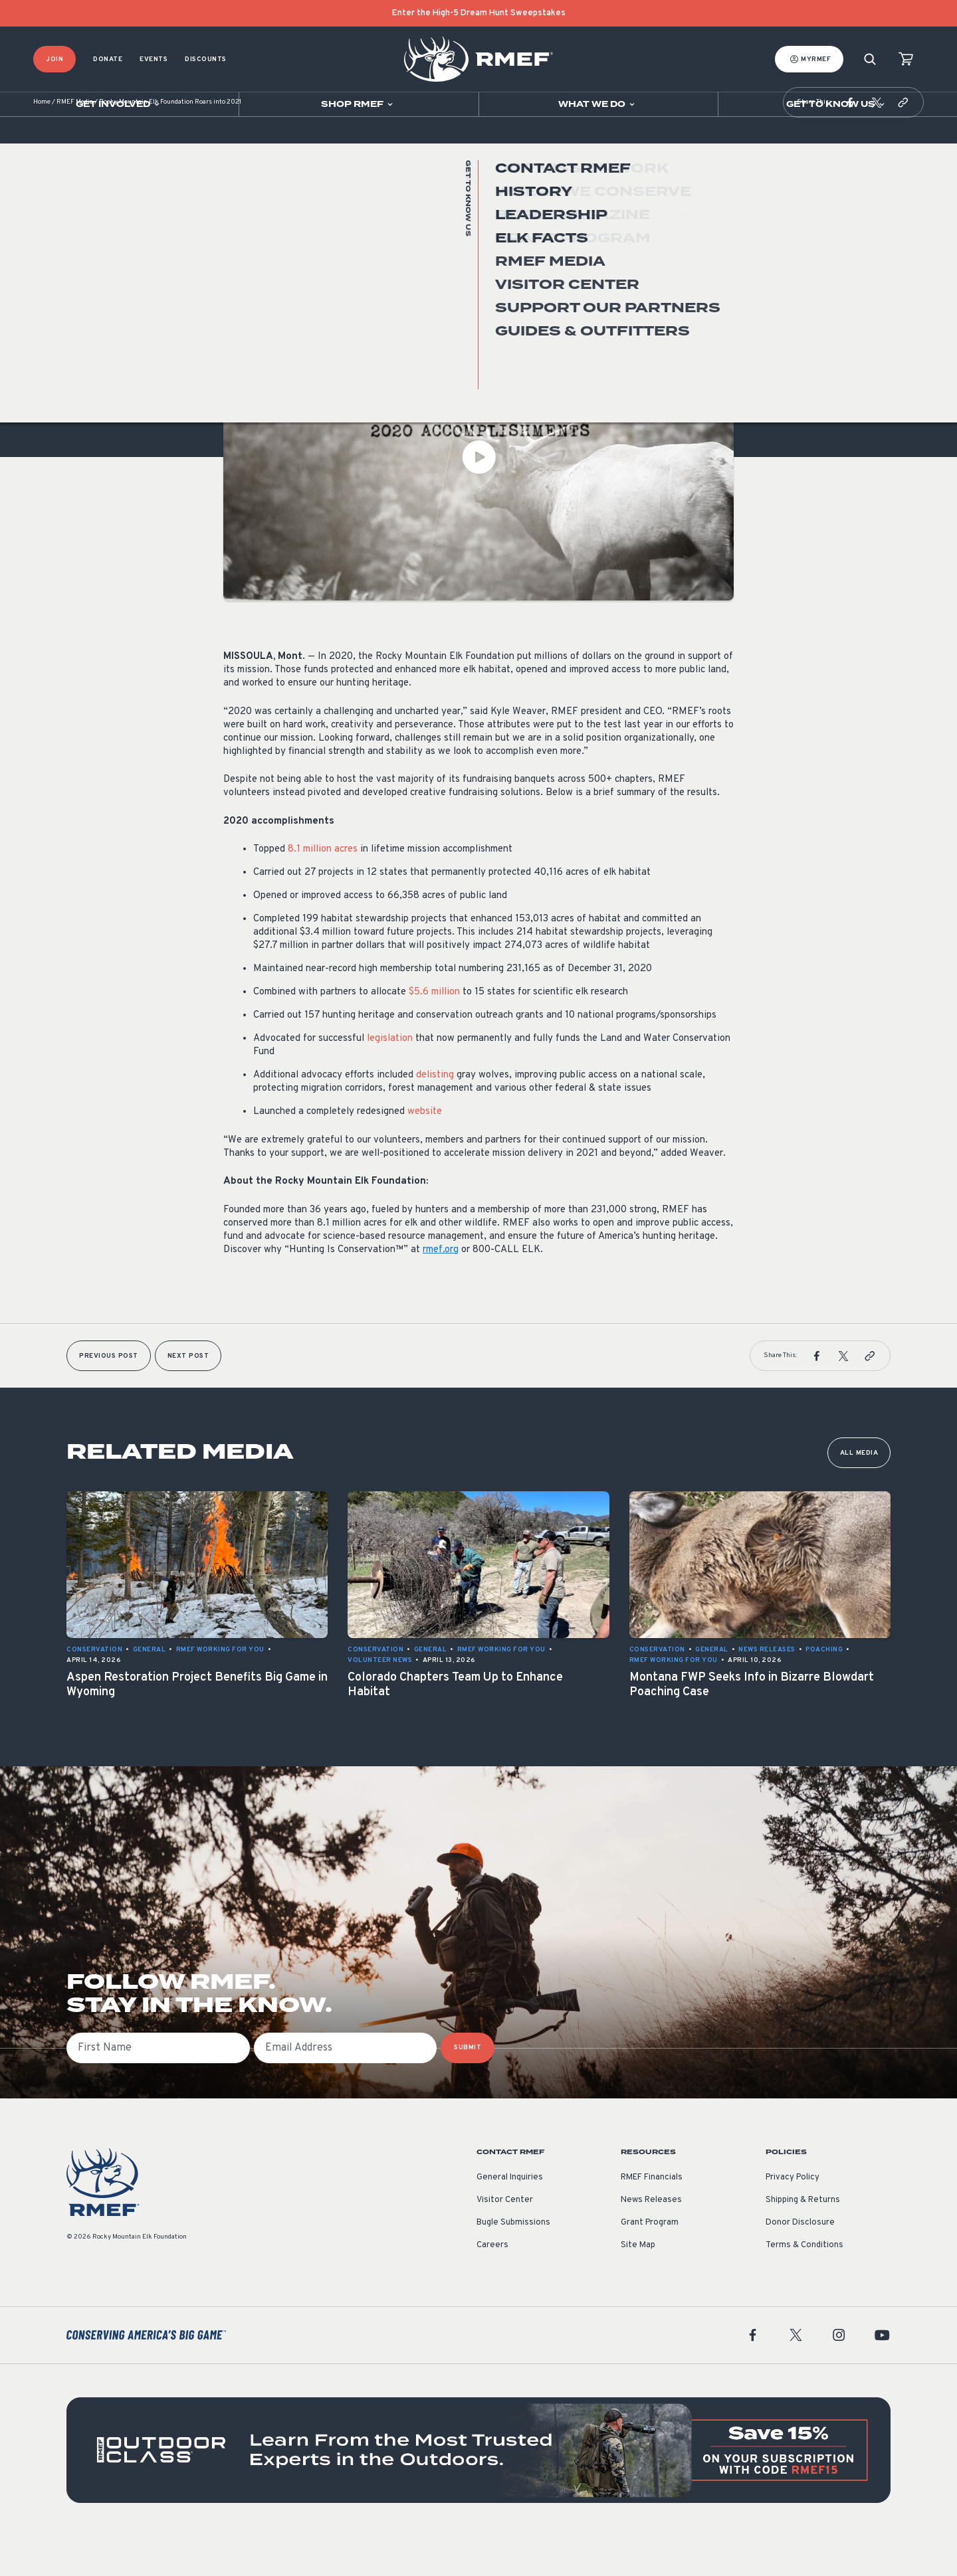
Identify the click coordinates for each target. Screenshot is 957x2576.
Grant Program (650, 2262)
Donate (107, 59)
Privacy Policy (792, 2217)
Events (153, 59)
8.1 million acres (323, 889)
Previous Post (108, 1396)
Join (54, 59)
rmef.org (441, 1289)
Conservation (251, 314)
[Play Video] (478, 496)
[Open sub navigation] (119, 104)
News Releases (318, 314)
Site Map (638, 2285)
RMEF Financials (652, 2217)
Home (42, 142)
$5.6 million (434, 1032)
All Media (859, 1493)
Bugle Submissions (513, 2262)
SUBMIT (467, 2087)
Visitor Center (505, 2240)
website (424, 1151)
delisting (435, 1115)
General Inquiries (510, 2217)
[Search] (870, 59)
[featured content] (478, 2490)
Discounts (206, 59)
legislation (390, 1078)
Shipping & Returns (803, 2240)
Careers (492, 2285)
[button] (850, 142)
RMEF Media (74, 142)
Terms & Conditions (804, 2285)
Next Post (188, 1396)
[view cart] (906, 59)
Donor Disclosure (800, 2262)
